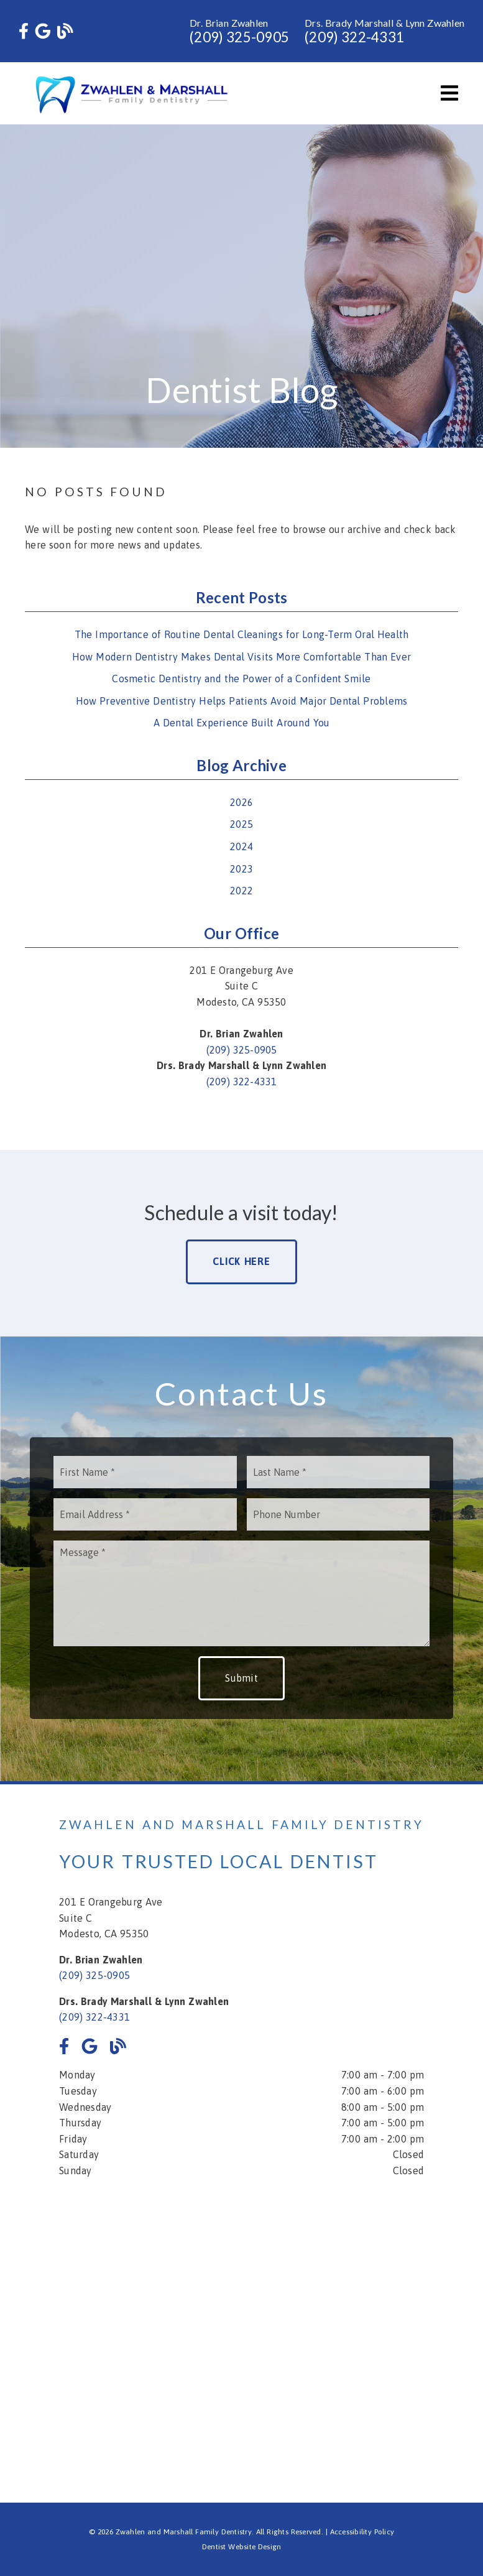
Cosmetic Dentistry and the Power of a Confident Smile (241, 678)
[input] (145, 1472)
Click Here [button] (241, 1261)
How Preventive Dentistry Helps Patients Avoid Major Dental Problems (242, 701)
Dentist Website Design (242, 2546)
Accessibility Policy (362, 2531)
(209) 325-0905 (239, 37)
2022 (241, 890)
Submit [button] (241, 1678)
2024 (241, 846)
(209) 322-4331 (354, 37)
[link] (24, 31)
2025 (241, 824)
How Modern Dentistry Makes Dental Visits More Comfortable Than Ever (241, 656)
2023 (241, 868)
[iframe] (241, 2332)
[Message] (241, 1593)
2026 (241, 802)
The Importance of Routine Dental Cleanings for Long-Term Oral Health (242, 634)
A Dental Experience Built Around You (242, 722)
